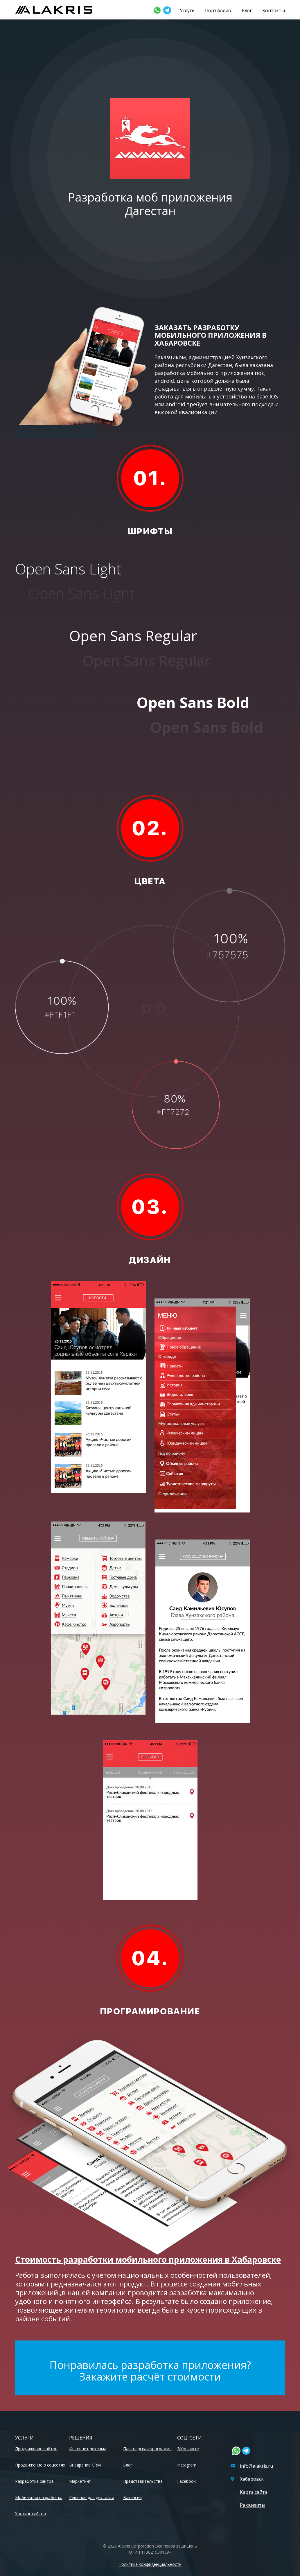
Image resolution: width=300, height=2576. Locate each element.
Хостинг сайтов (30, 2513)
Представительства (143, 2481)
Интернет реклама (87, 2448)
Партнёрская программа (147, 2448)
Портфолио (218, 10)
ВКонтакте (188, 2448)
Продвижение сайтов (36, 2448)
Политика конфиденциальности (150, 2564)
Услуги (187, 10)
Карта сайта (253, 2492)
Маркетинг (80, 2481)
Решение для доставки (91, 2497)
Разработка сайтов (34, 2481)
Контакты (273, 10)
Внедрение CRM (85, 2465)
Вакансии (132, 2497)
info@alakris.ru (252, 2466)
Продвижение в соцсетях (40, 2465)
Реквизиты (252, 2505)
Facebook (186, 2481)
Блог (247, 10)
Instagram (186, 2465)
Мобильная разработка (38, 2497)
